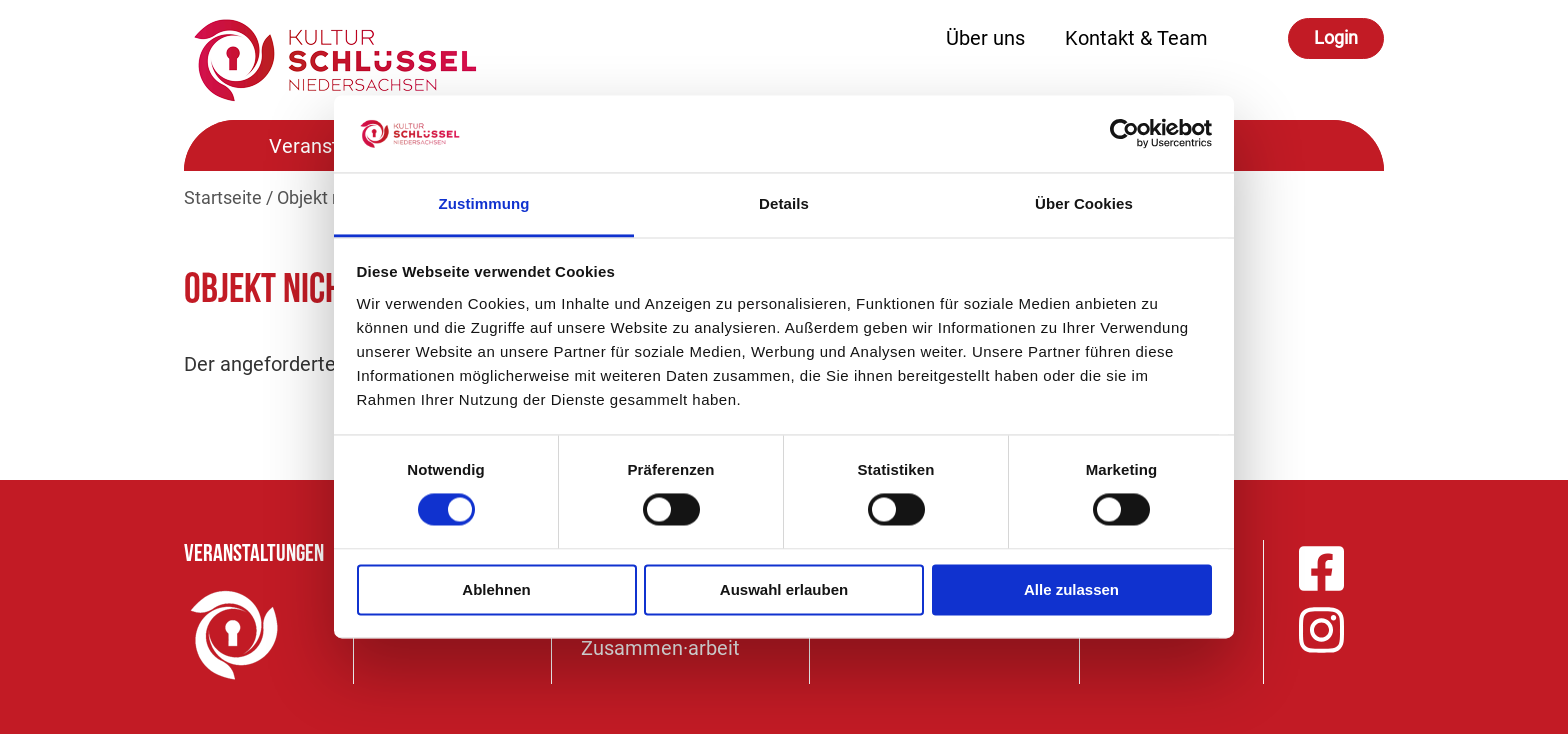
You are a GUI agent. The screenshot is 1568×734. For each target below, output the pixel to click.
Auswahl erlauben (784, 589)
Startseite (223, 197)
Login (1336, 37)
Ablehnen (496, 589)
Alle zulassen (1071, 589)
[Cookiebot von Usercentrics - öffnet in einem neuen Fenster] (1124, 134)
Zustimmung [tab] (484, 203)
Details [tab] (784, 203)
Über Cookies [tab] (1084, 203)
